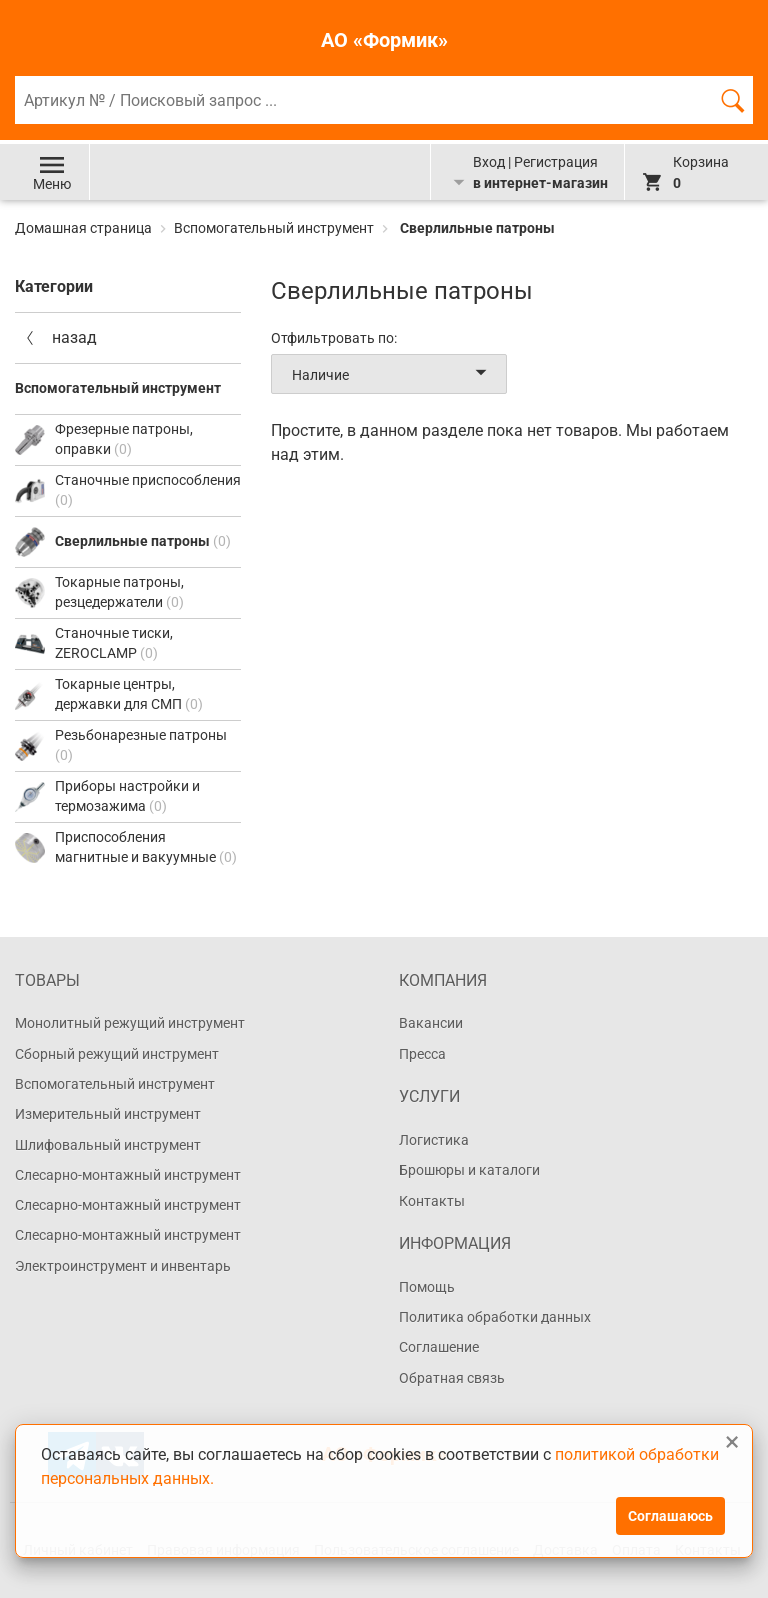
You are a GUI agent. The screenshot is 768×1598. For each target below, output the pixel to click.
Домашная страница (85, 228)
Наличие (393, 374)
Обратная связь (452, 1378)
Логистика (434, 1140)
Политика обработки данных (495, 1317)
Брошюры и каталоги (469, 1170)
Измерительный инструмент (108, 1114)
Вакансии (431, 1023)
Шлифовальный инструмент (108, 1145)
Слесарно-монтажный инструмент (128, 1175)
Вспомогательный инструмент (274, 228)
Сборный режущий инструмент (117, 1054)
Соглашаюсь (670, 1516)
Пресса (422, 1054)
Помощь (427, 1287)
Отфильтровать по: (334, 338)
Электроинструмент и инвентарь (123, 1266)
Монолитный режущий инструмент (130, 1023)
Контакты (432, 1201)
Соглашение (439, 1347)
